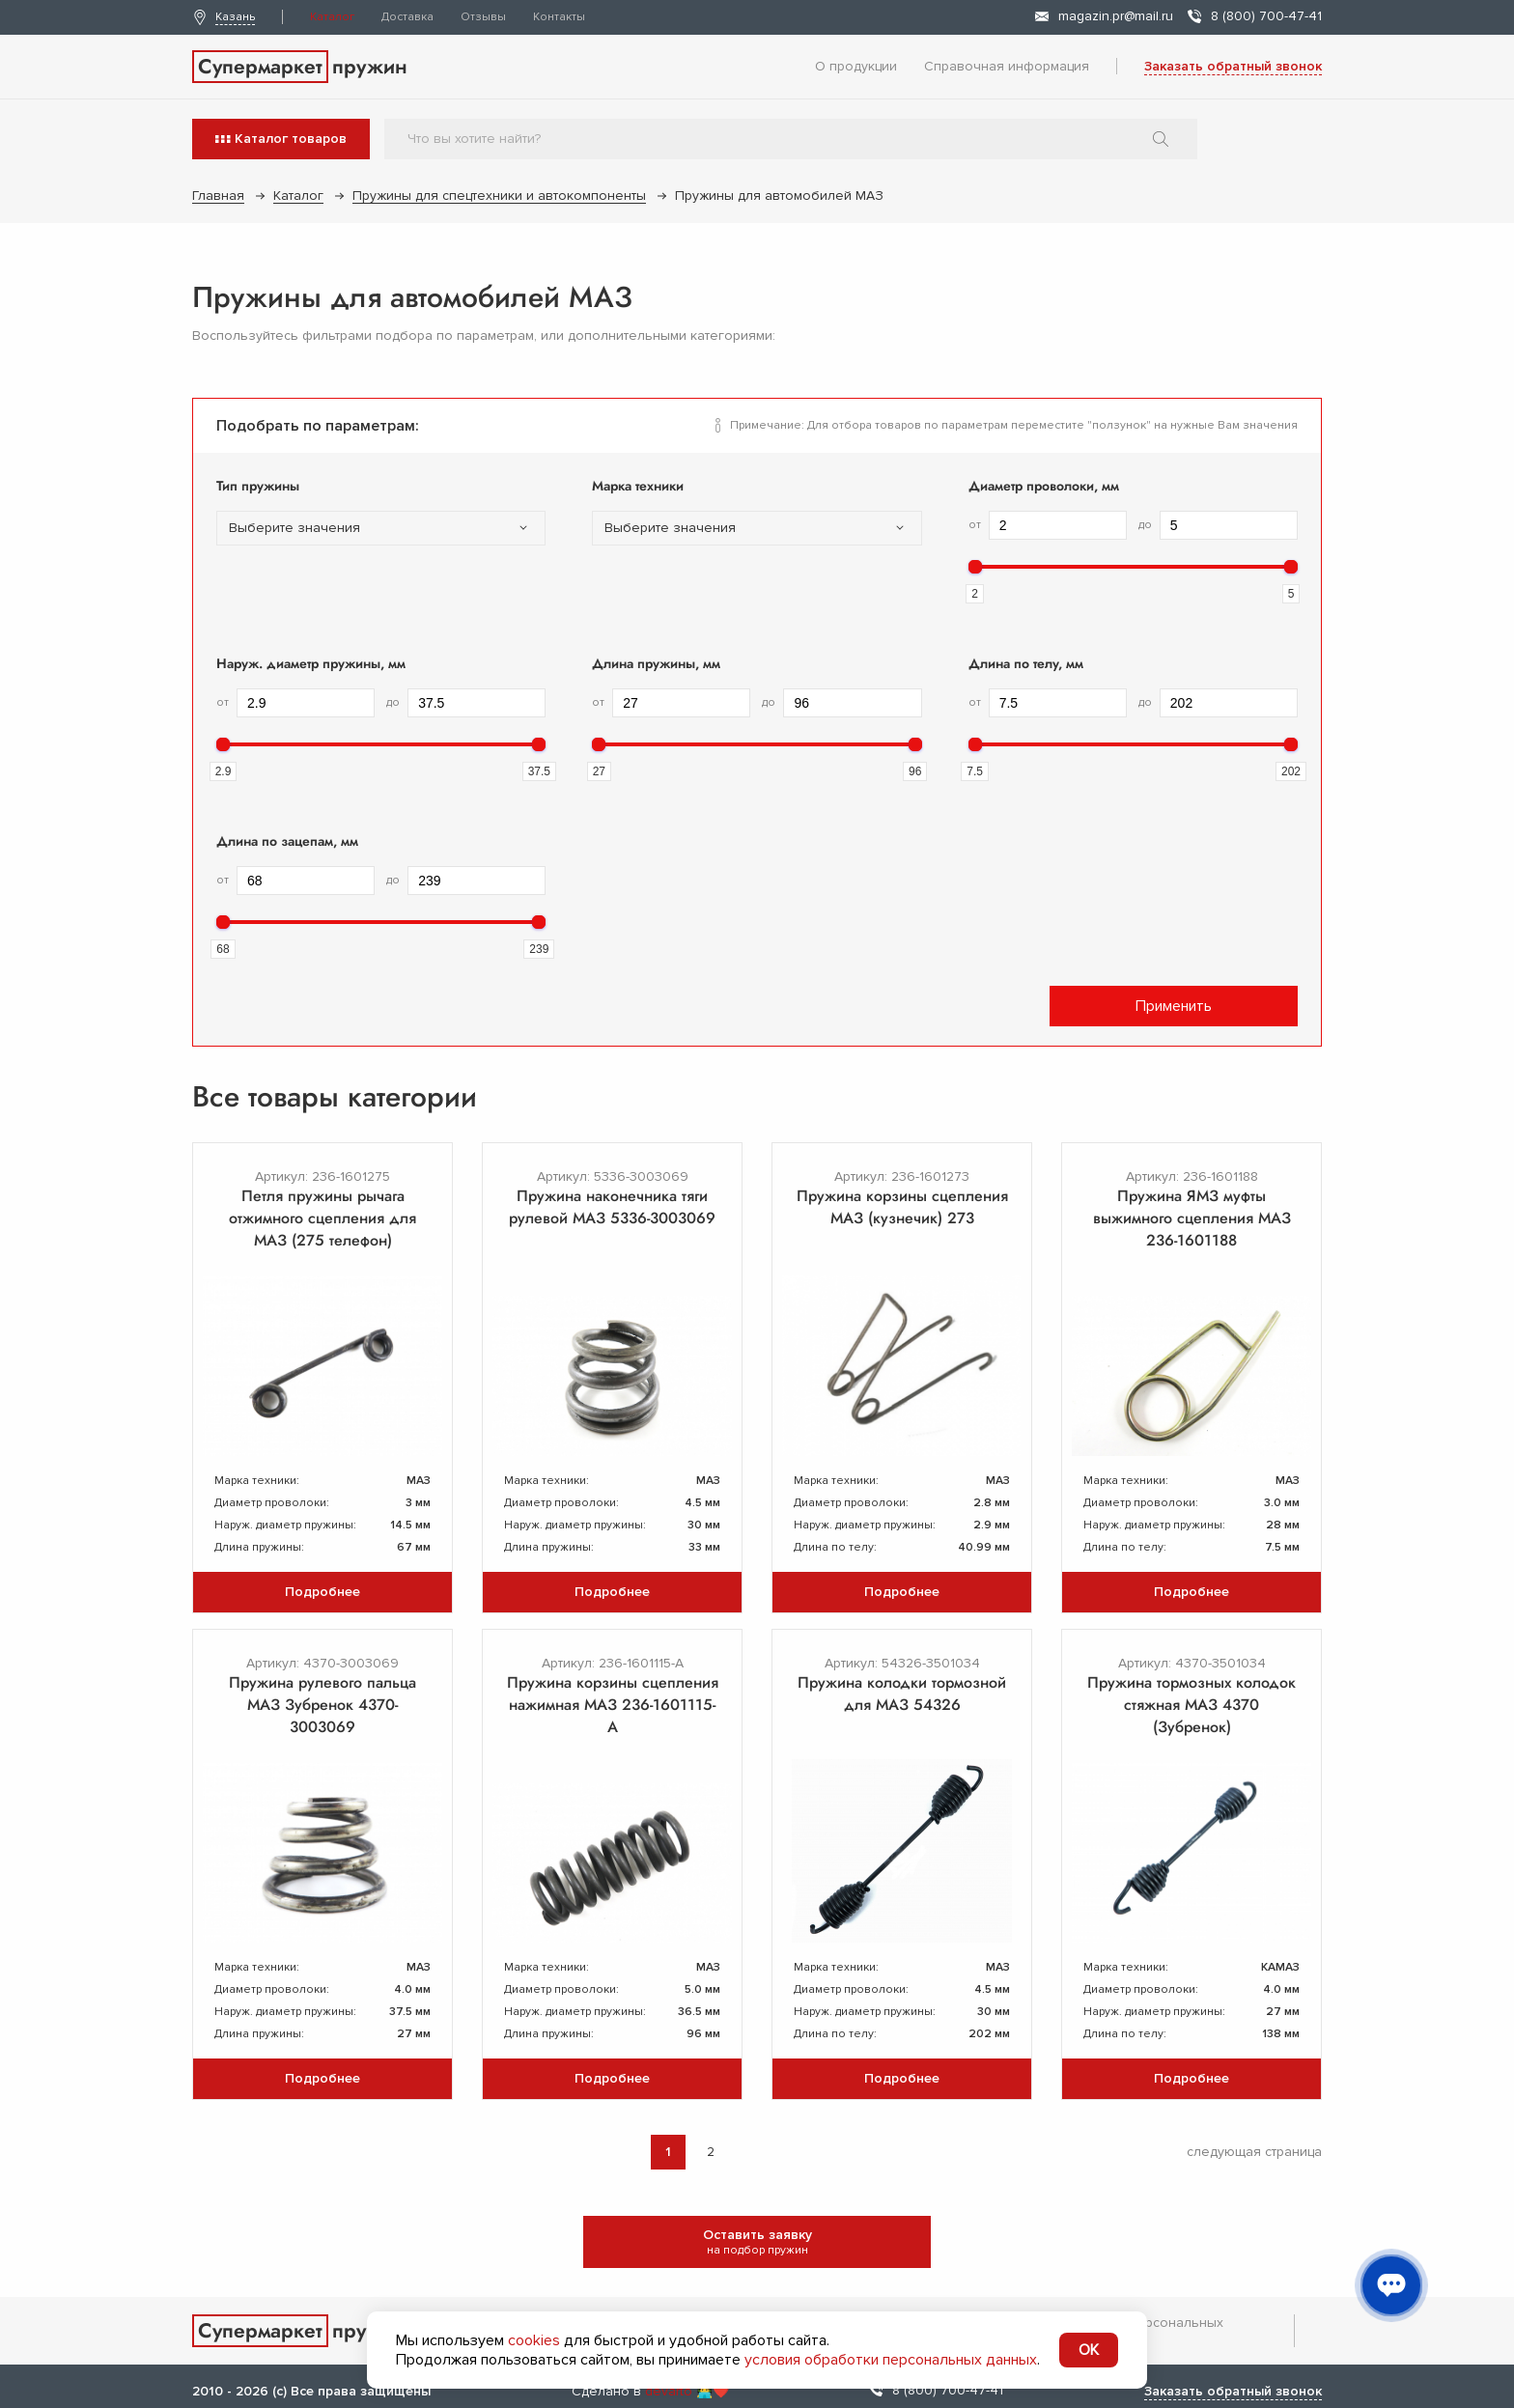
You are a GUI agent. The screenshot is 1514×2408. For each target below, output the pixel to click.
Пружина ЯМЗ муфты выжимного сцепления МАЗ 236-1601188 (1192, 1218)
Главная (218, 195)
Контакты (559, 17)
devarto (668, 2391)
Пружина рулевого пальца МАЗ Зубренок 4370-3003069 (322, 1704)
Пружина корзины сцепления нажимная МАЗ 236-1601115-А (612, 1704)
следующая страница (1254, 2151)
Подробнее (322, 1591)
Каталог (332, 17)
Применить (1174, 1006)
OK (1089, 2350)
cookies (534, 2340)
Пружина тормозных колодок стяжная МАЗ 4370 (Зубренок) (1191, 1704)
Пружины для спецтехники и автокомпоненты (499, 195)
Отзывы (483, 17)
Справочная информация (1006, 66)
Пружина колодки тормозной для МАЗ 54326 (902, 1693)
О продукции (856, 66)
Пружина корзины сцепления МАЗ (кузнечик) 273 (902, 1207)
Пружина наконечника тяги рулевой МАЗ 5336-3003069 (612, 1207)
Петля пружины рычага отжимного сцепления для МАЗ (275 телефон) (322, 1218)
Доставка (407, 17)
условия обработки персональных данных (890, 2359)
